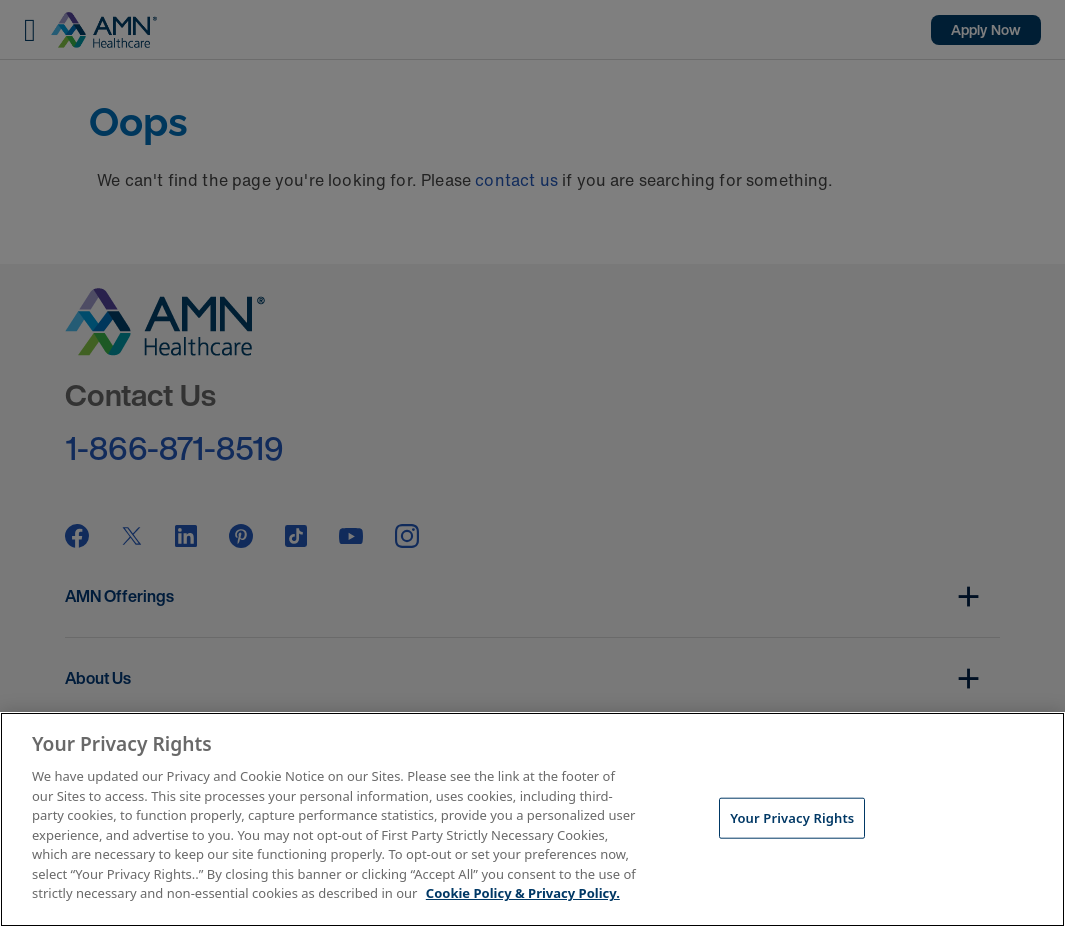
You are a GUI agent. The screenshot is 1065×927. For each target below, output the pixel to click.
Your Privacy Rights (792, 817)
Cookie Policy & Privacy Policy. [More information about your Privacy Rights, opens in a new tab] (523, 893)
